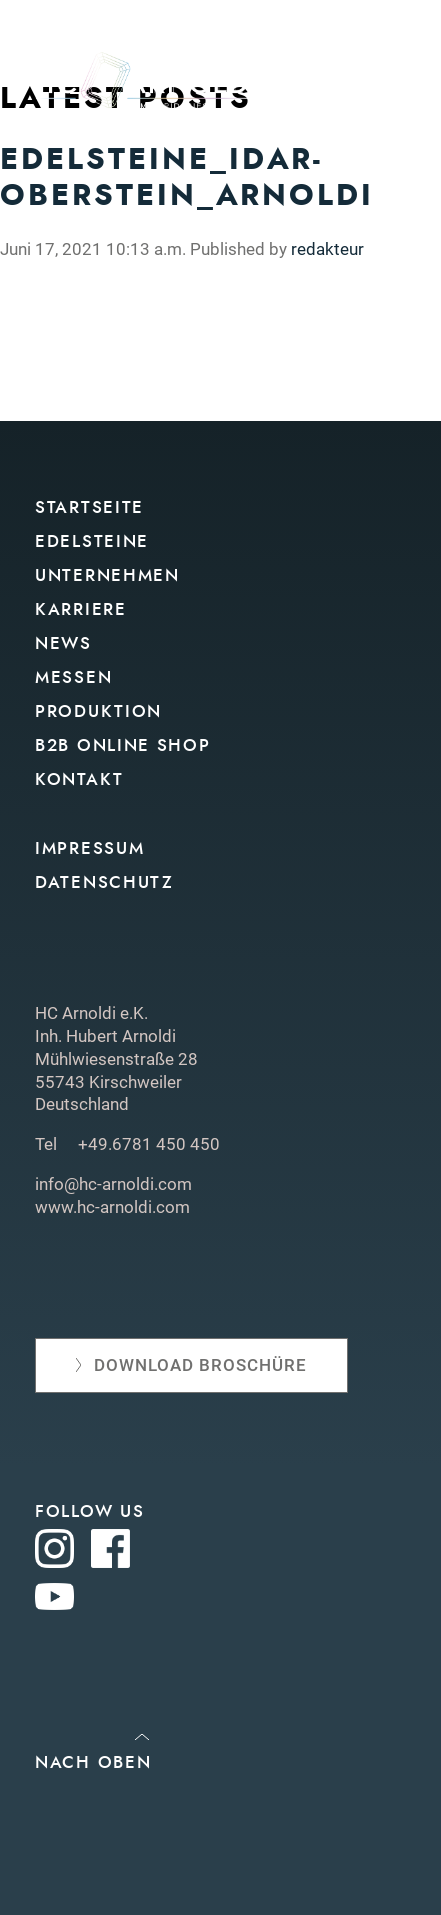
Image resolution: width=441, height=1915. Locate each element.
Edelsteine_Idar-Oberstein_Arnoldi (187, 177)
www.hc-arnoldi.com (112, 1207)
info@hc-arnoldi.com (113, 1184)
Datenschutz (104, 882)
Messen (73, 677)
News (63, 643)
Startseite (89, 507)
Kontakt (79, 779)
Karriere (81, 609)
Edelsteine (92, 541)
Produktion (98, 711)
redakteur (327, 249)
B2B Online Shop (123, 745)
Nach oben (93, 1762)
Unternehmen (107, 575)
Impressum (89, 848)
